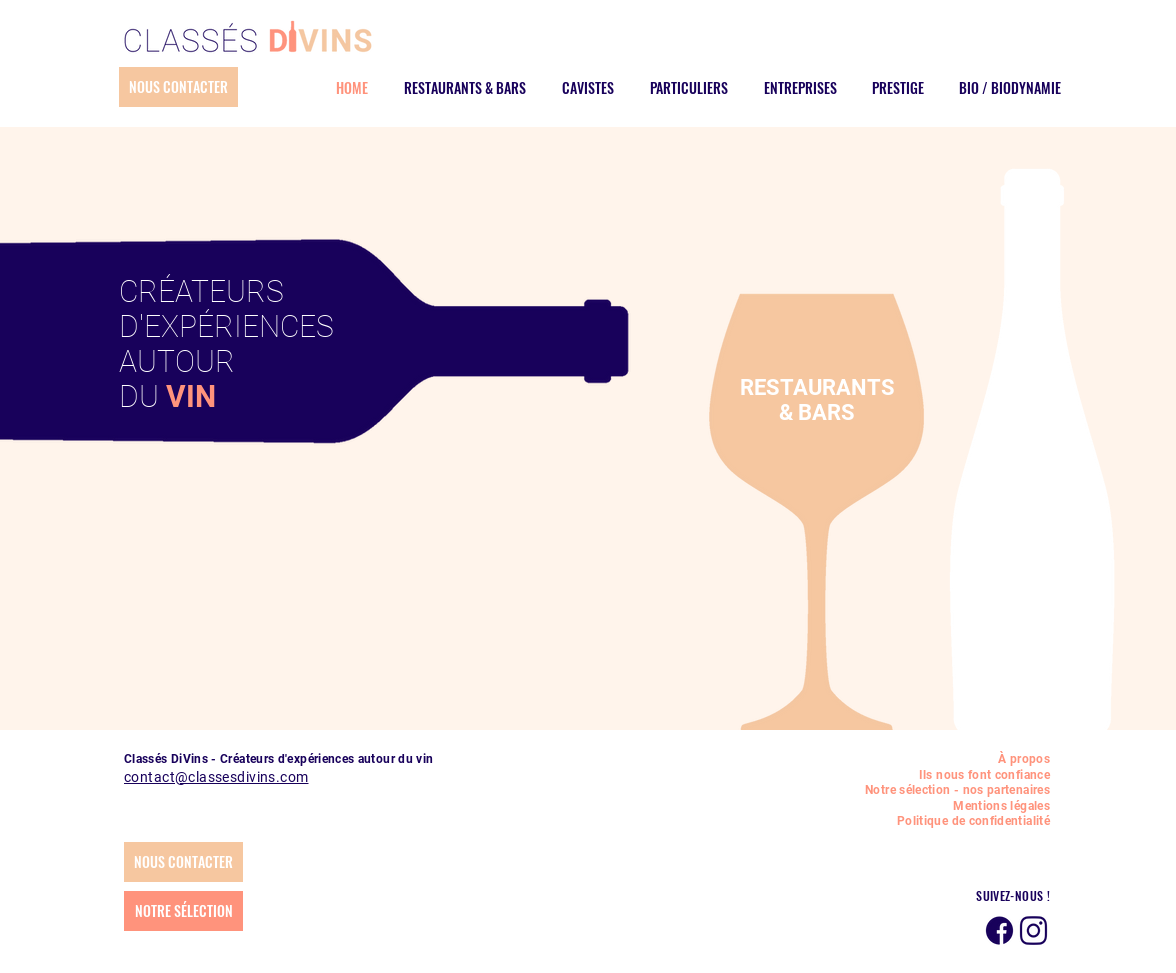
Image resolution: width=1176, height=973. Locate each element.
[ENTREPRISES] (676, 476)
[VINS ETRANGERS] (808, 476)
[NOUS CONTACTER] (178, 87)
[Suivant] (946, 396)
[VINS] (742, 476)
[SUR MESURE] (1006, 476)
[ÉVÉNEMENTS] (698, 476)
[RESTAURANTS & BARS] (608, 476)
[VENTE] (962, 476)
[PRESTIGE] (720, 476)
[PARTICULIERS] (654, 476)
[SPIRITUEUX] (786, 476)
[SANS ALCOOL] (1028, 476)
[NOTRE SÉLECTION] (183, 911)
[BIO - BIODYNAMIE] (852, 476)
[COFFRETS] (984, 476)
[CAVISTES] (632, 476)
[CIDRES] (830, 476)
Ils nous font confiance (984, 775)
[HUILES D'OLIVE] (896, 476)
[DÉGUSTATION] (918, 476)
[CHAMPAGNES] (764, 476)
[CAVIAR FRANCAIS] (874, 476)
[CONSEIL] (940, 476)
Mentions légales (1001, 806)
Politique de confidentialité (973, 821)
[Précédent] (689, 396)
